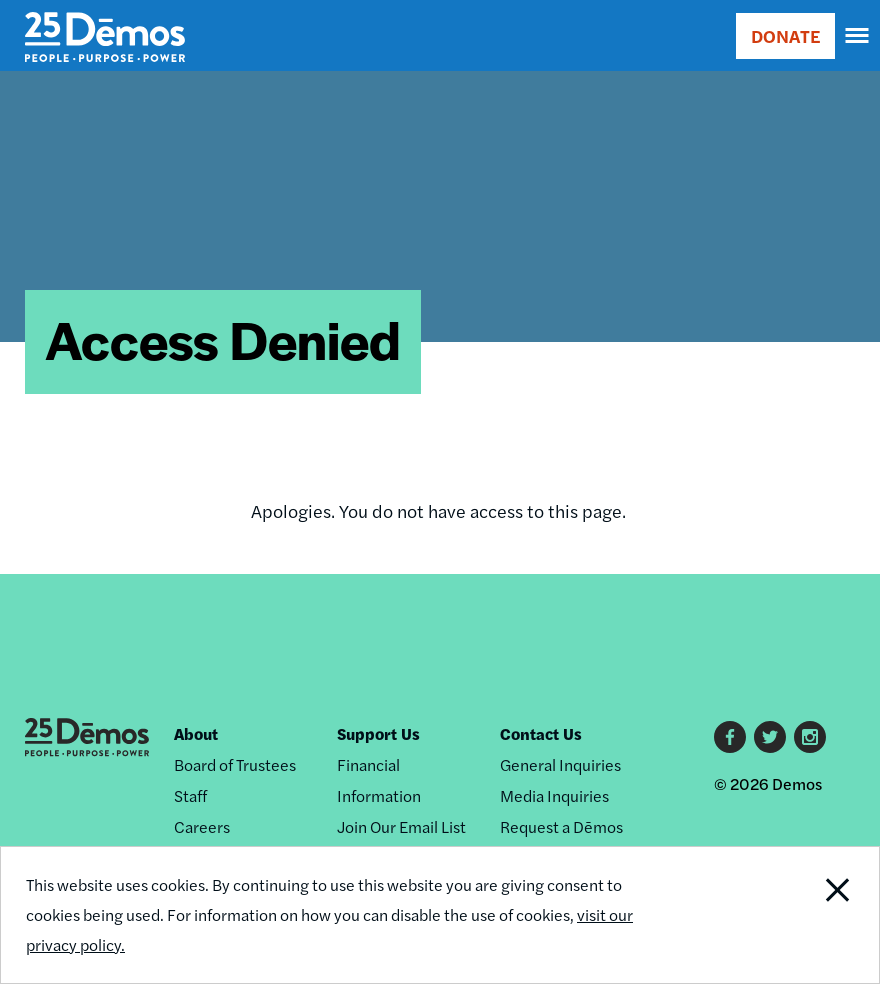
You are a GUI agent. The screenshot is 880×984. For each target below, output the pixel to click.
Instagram (810, 737)
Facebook (730, 737)
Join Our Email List (401, 826)
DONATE (785, 35)
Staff (190, 795)
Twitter (770, 737)
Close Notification (795, 915)
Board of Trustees (235, 764)
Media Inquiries (554, 795)
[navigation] (858, 36)
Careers (202, 826)
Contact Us (541, 733)
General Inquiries (560, 764)
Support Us (378, 733)
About (196, 733)
